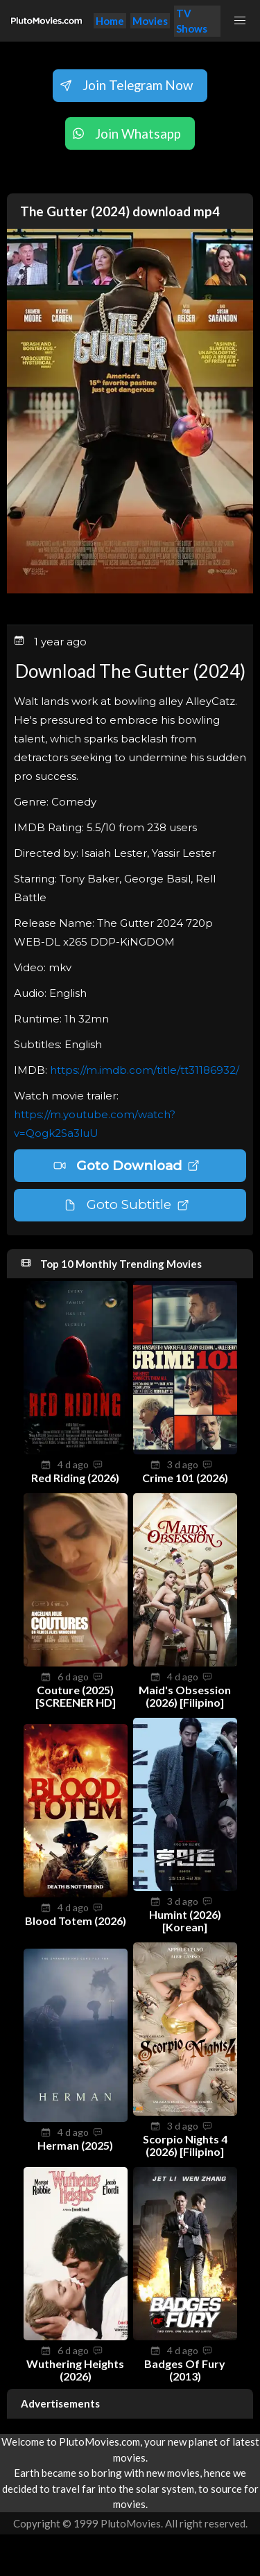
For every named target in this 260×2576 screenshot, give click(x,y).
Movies (150, 21)
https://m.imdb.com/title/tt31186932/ (144, 1070)
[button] (240, 21)
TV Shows (191, 21)
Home (110, 21)
